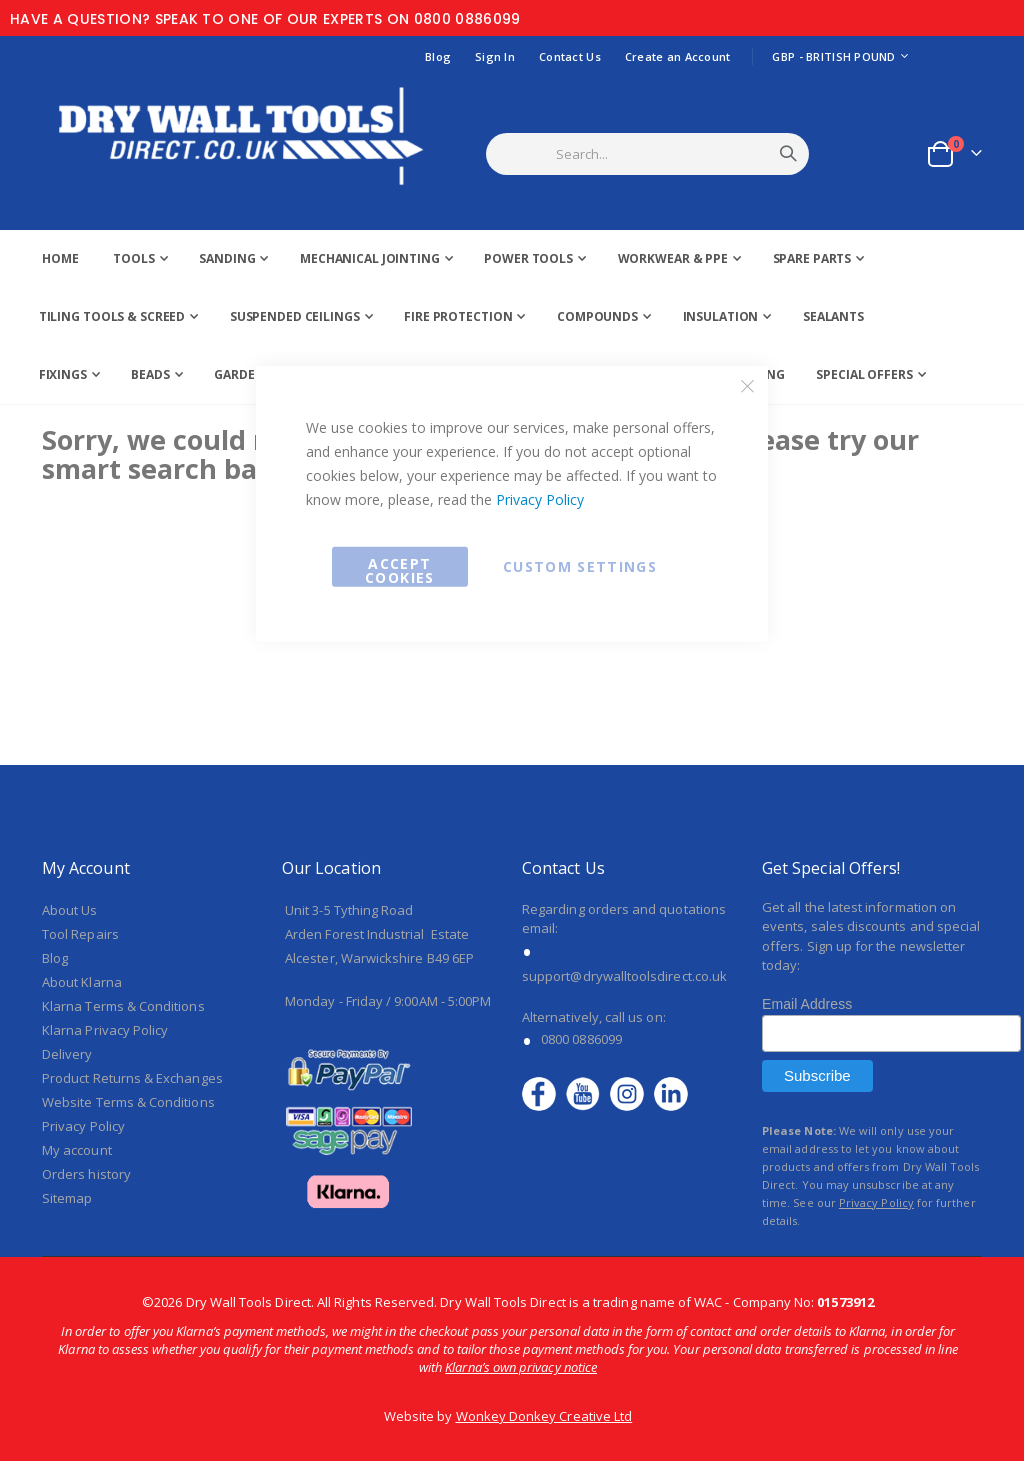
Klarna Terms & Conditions (123, 1006)
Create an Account (678, 56)
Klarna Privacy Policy (105, 1030)
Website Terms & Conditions (128, 1102)
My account (77, 1150)
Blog (438, 56)
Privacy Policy (540, 498)
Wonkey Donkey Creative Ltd (544, 1416)
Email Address (807, 1004)
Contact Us (570, 56)
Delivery (67, 1054)
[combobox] (672, 154)
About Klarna (82, 982)
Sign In (495, 56)
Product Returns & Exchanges (132, 1078)
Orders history (86, 1174)
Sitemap (67, 1198)
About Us (70, 910)
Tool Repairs (80, 934)
